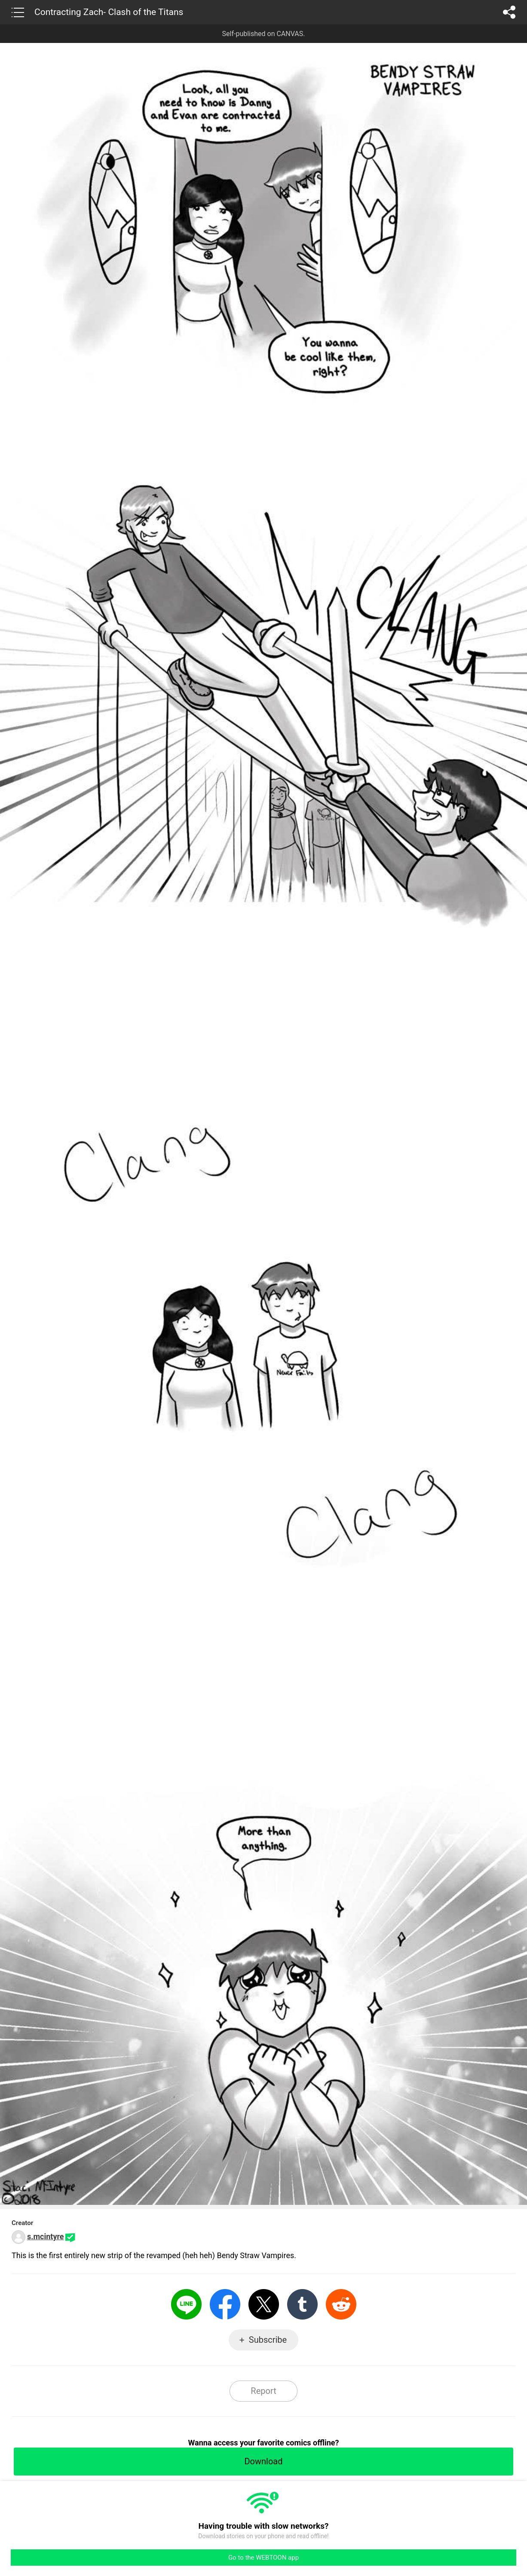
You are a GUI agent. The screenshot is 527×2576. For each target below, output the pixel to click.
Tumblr (302, 2304)
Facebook (225, 2304)
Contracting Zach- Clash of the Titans (108, 12)
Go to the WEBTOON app (263, 2557)
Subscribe (268, 2340)
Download (263, 2461)
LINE (186, 2304)
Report (263, 2391)
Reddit (341, 2304)
